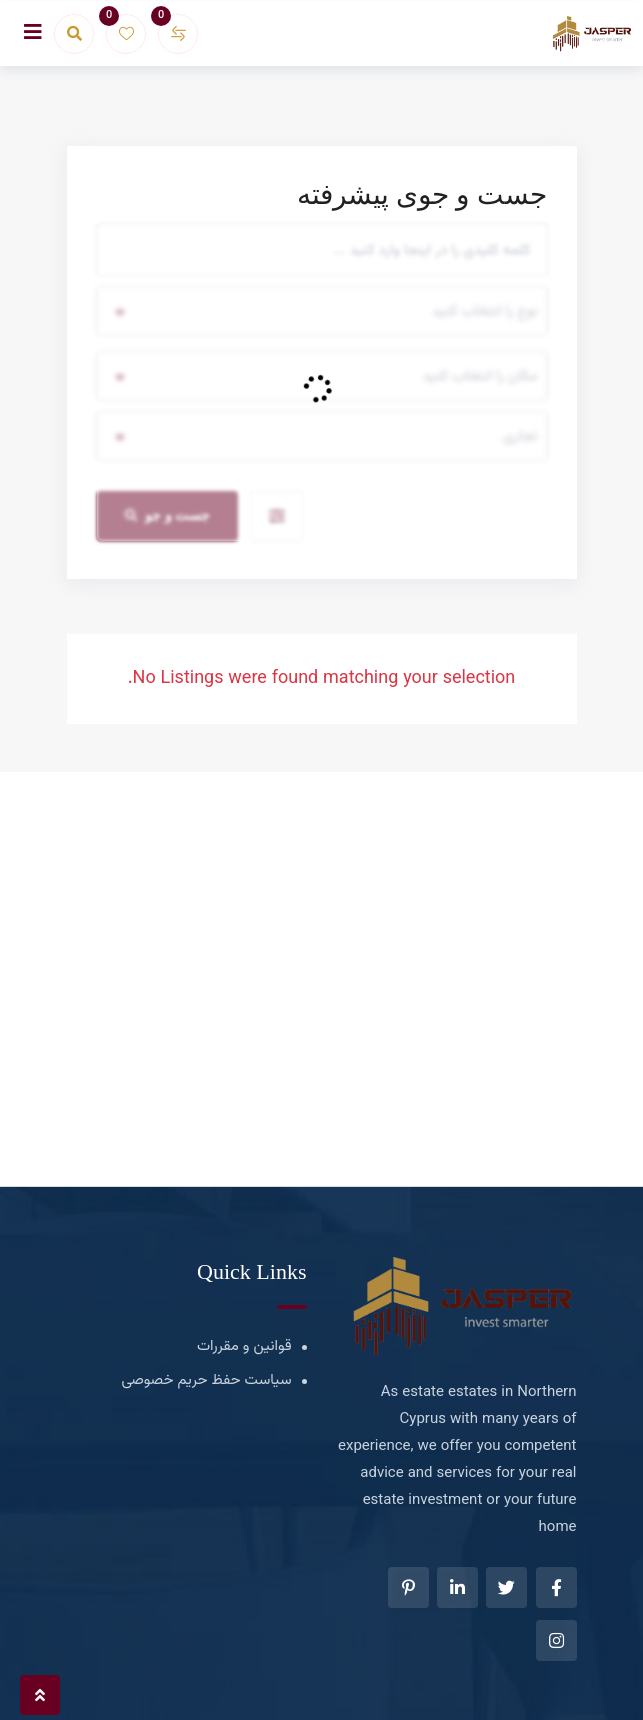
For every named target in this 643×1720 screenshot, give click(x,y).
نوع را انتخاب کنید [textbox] (484, 311)
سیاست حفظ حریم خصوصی (207, 1380)
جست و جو (168, 515)
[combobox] (322, 311)
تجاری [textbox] (520, 436)
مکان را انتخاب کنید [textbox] (480, 376)
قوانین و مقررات (244, 1346)
